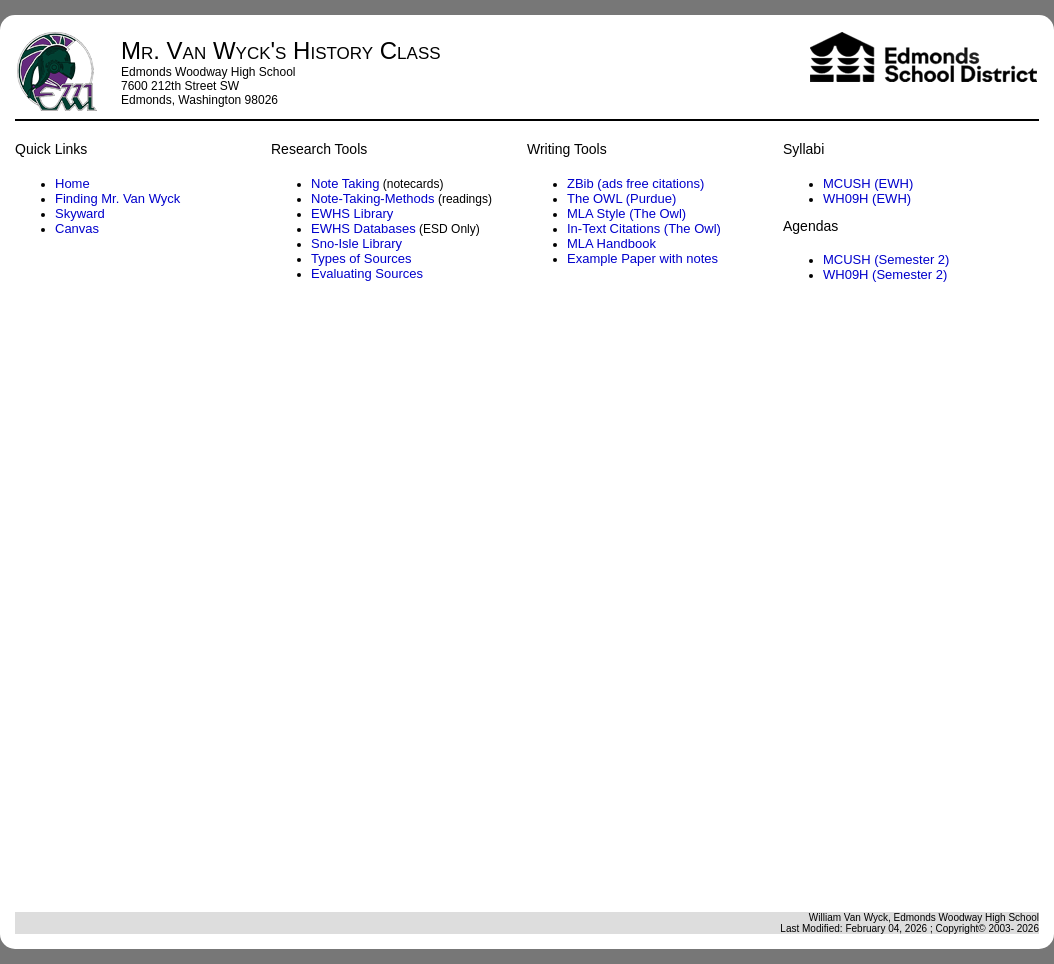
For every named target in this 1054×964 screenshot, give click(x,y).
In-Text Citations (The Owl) (644, 228)
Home (72, 183)
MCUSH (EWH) (868, 183)
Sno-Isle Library (356, 243)
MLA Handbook (611, 243)
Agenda (525, 603)
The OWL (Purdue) (621, 198)
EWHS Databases (363, 228)
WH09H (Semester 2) (885, 274)
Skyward (80, 213)
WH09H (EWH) (867, 198)
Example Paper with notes (642, 258)
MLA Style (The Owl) (626, 213)
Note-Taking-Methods (373, 198)
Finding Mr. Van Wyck (117, 198)
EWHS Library (352, 213)
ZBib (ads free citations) (635, 183)
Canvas (77, 228)
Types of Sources (361, 258)
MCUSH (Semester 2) (886, 259)
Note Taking (345, 183)
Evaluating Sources (367, 273)
